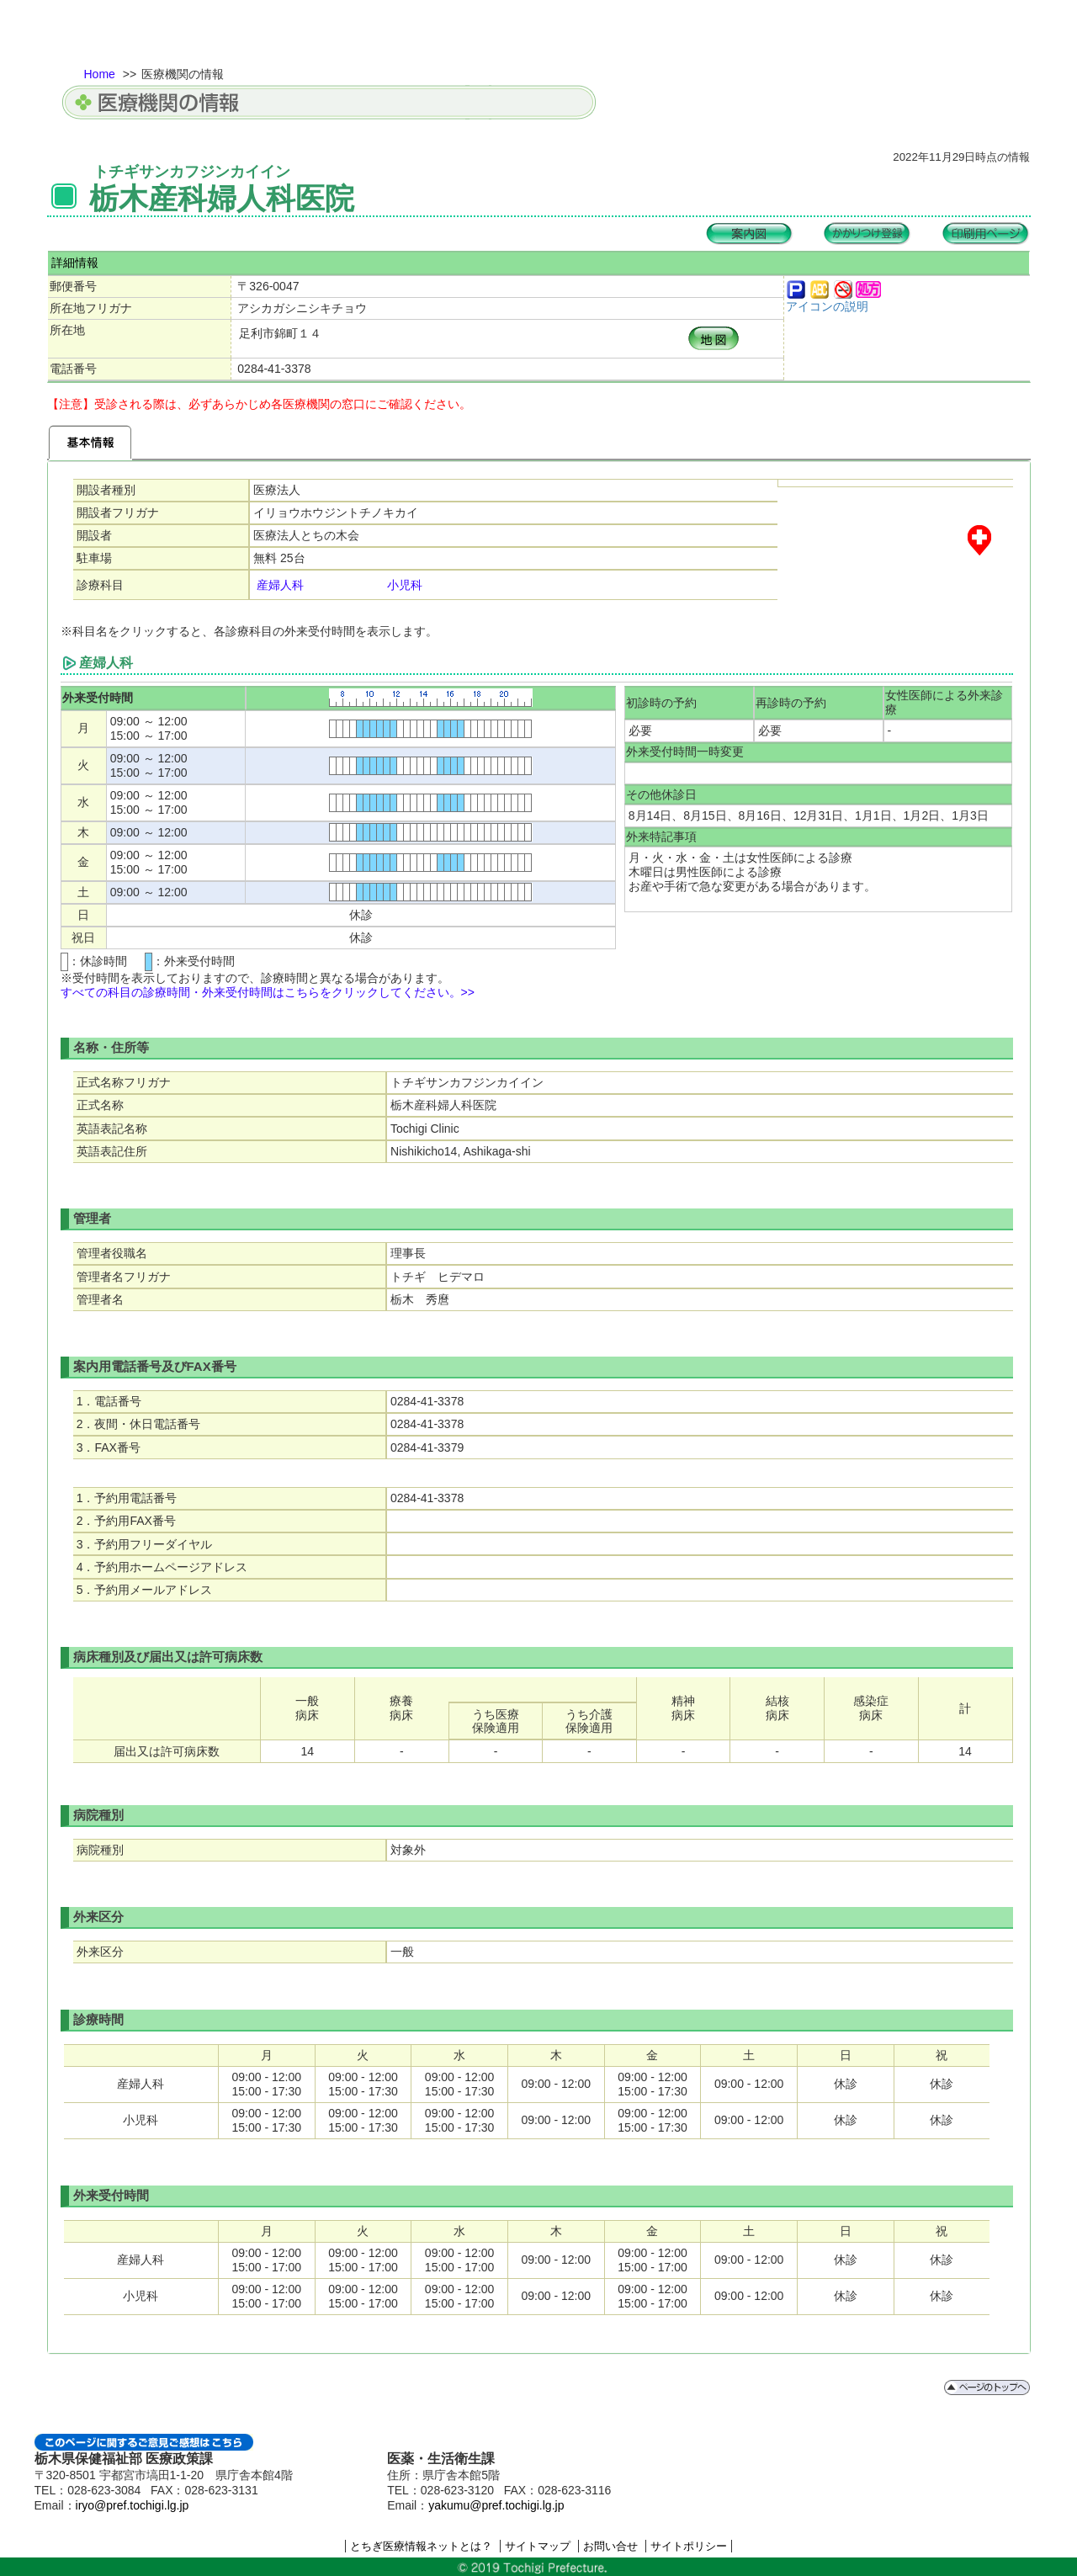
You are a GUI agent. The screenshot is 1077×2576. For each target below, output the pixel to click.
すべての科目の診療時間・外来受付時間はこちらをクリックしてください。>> (268, 992)
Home (99, 74)
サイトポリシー (688, 2546)
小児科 (404, 585)
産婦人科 (280, 585)
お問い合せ (610, 2546)
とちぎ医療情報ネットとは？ (421, 2546)
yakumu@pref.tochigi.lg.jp (496, 2505)
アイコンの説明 (827, 306)
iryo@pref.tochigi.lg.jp (132, 2505)
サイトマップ (537, 2546)
